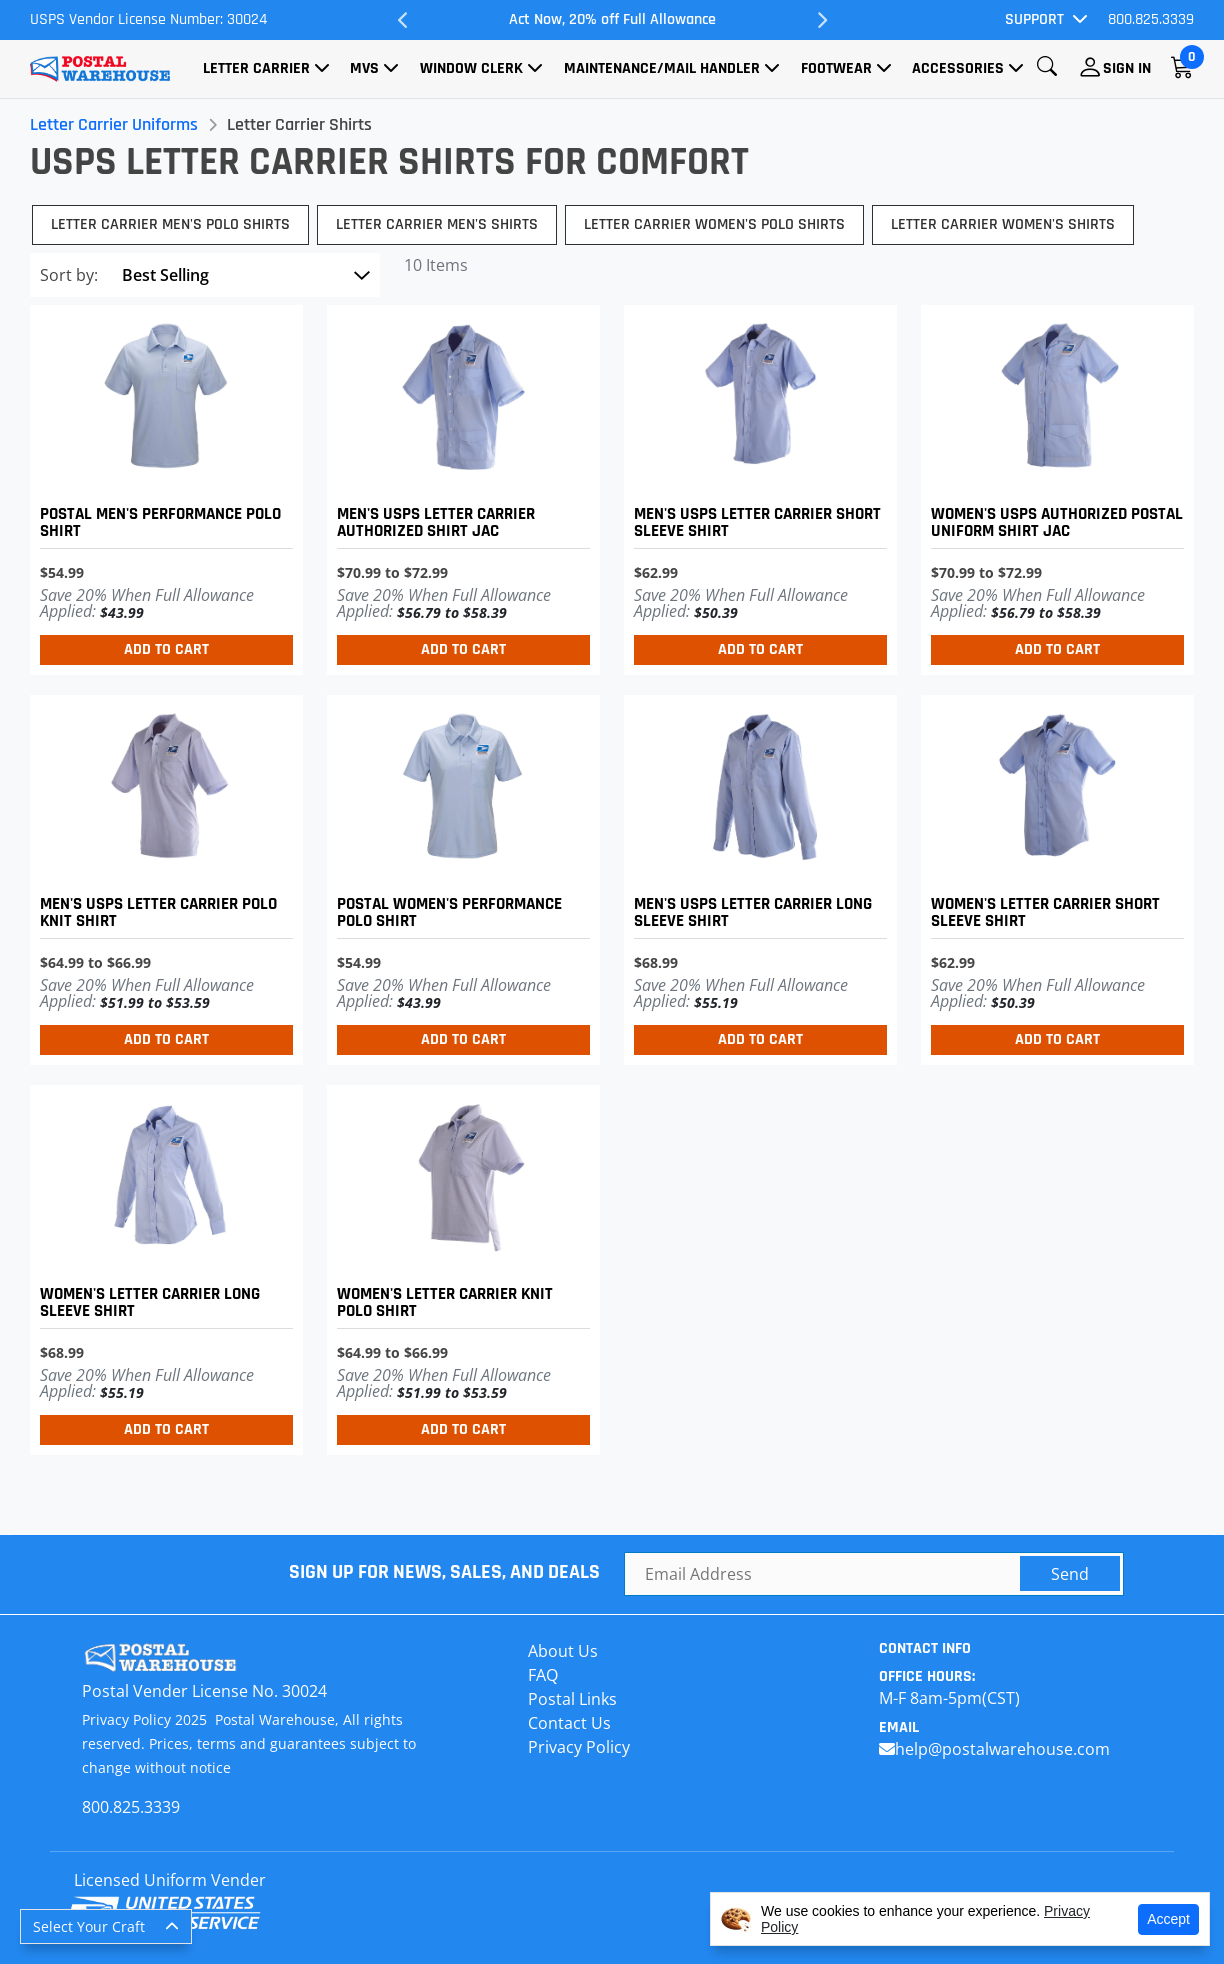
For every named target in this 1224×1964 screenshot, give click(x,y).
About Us (563, 1651)
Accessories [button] (958, 68)
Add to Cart (166, 649)
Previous (403, 20)
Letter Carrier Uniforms (114, 124)
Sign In (1127, 68)
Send (1070, 1574)
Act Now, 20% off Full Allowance (612, 19)
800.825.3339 (1151, 19)
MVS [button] (364, 68)
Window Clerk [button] (471, 68)
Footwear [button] (836, 68)
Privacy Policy (579, 1747)
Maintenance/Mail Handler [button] (662, 68)
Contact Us (569, 1723)
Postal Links (572, 1699)
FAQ (543, 1675)
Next (821, 20)
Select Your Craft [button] (89, 1926)
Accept (1168, 1919)
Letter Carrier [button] (256, 68)
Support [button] (1034, 19)
